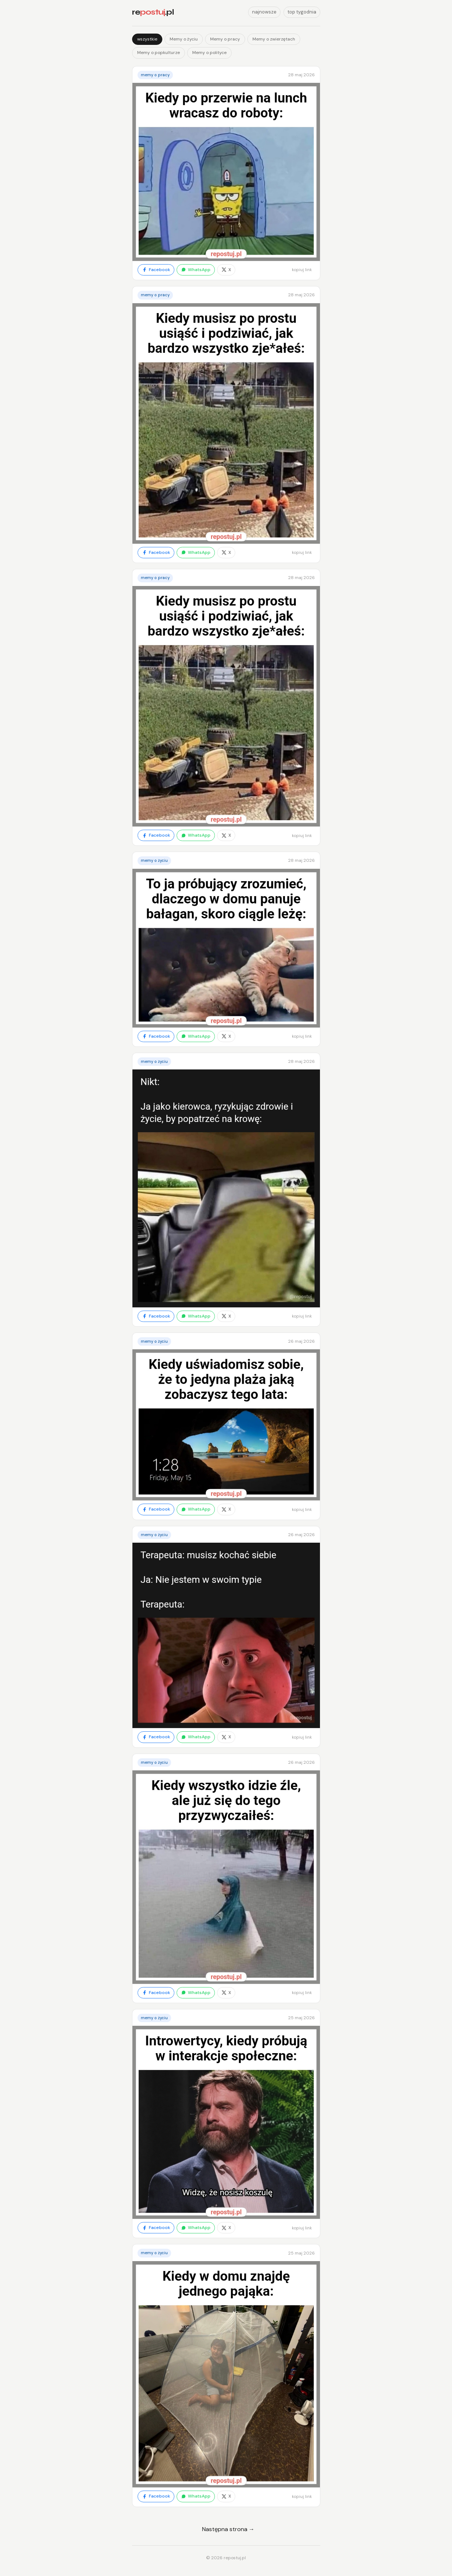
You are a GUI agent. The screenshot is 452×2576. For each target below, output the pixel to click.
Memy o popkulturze (158, 52)
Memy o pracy (225, 39)
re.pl (153, 12)
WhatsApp (195, 270)
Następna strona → (228, 2529)
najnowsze (264, 12)
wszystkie (147, 39)
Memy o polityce (209, 52)
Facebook (156, 270)
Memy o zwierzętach (273, 39)
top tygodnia (301, 12)
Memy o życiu (184, 39)
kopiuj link (302, 269)
